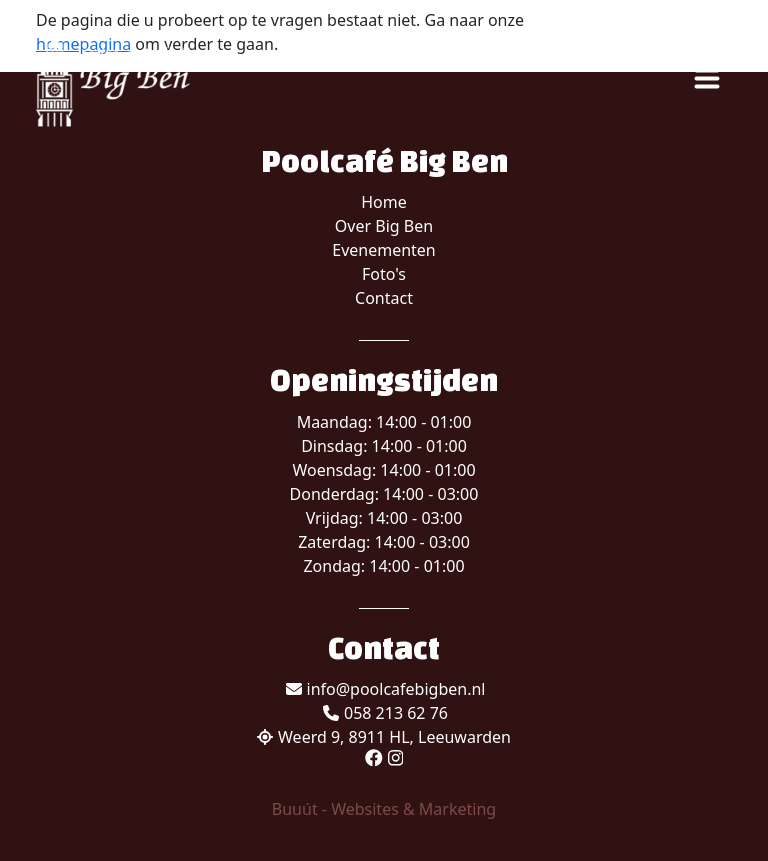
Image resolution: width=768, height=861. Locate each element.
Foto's (384, 274)
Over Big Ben (384, 226)
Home (384, 202)
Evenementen (384, 250)
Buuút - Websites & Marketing (384, 809)
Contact (384, 298)
